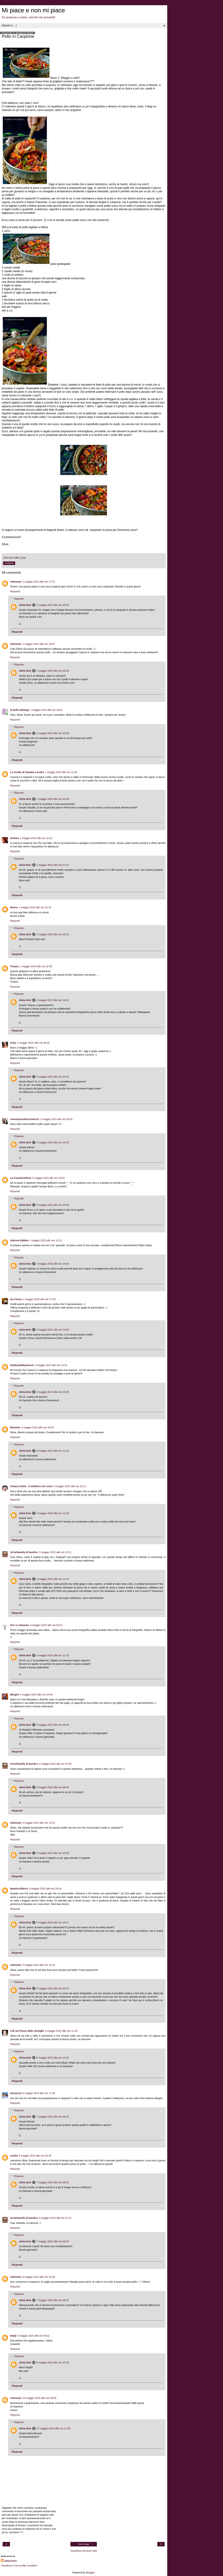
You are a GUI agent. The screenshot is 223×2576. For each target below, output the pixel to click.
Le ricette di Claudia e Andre (27, 772)
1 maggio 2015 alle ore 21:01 (61, 772)
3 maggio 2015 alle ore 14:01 (52, 1000)
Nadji (13, 2335)
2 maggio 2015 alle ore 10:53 (48, 1178)
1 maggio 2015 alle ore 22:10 (36, 838)
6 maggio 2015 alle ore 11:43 (61, 2030)
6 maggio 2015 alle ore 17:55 (39, 2093)
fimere (14, 907)
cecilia (14, 2155)
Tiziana (14, 966)
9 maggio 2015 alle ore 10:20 (52, 2362)
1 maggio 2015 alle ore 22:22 (52, 865)
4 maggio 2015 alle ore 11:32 (52, 1655)
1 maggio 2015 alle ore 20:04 (52, 733)
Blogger (90, 2572)
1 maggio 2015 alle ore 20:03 (52, 670)
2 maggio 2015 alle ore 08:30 (33, 1042)
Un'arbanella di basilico (24, 1552)
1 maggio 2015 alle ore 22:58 (36, 966)
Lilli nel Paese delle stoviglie (27, 2030)
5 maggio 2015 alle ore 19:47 (52, 1922)
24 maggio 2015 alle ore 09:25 (39, 2398)
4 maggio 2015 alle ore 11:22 (52, 1450)
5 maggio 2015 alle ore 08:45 (52, 1787)
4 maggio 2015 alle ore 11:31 (52, 1579)
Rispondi (15, 591)
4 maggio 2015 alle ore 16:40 (36, 1694)
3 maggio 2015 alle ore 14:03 (52, 1142)
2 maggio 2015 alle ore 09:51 (56, 1119)
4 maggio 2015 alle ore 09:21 (46, 1625)
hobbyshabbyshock (22, 1365)
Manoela (15, 1427)
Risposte (19, 598)
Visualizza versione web (83, 2550)
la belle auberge (19, 710)
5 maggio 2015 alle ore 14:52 (38, 1822)
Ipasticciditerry (19, 1888)
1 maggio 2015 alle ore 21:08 (52, 799)
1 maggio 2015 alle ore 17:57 (38, 581)
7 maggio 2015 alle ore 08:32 (52, 2116)
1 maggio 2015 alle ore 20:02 (52, 605)
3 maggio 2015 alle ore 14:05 (52, 1329)
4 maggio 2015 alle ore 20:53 (55, 1763)
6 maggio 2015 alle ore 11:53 (52, 2057)
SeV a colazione (19, 1625)
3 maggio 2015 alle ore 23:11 (70, 1486)
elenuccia (16, 2093)
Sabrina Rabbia (19, 1240)
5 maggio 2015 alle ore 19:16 (38, 1965)
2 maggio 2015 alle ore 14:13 (45, 1240)
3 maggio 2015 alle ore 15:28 (52, 1392)
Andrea (14, 838)
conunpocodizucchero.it (24, 1119)
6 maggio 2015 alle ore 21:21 (55, 2218)
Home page (83, 2544)
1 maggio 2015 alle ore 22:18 (35, 907)
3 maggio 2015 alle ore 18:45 (37, 1427)
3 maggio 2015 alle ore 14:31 (51, 1365)
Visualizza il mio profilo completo (19, 2565)
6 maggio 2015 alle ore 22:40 (38, 2277)
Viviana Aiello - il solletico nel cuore (31, 1486)
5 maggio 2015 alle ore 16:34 (45, 1888)
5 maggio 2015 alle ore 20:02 (52, 1988)
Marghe (14, 1694)
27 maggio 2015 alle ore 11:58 (53, 2428)
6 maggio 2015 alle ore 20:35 (35, 2155)
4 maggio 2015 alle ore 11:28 (52, 1513)
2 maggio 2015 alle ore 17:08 (39, 1299)
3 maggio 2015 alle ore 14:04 (52, 1205)
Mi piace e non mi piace (33, 10)
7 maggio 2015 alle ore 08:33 (52, 2182)
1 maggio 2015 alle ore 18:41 (46, 710)
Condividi (9, 563)
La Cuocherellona (20, 1178)
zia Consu (16, 1299)
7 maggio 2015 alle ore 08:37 (52, 2300)
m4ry (13, 1042)
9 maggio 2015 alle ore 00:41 (33, 2335)
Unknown (15, 581)
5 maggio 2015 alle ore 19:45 (52, 1853)
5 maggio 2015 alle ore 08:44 (52, 1724)
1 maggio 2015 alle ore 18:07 (38, 644)
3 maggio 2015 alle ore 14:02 (52, 1076)
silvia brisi (25, 605)
